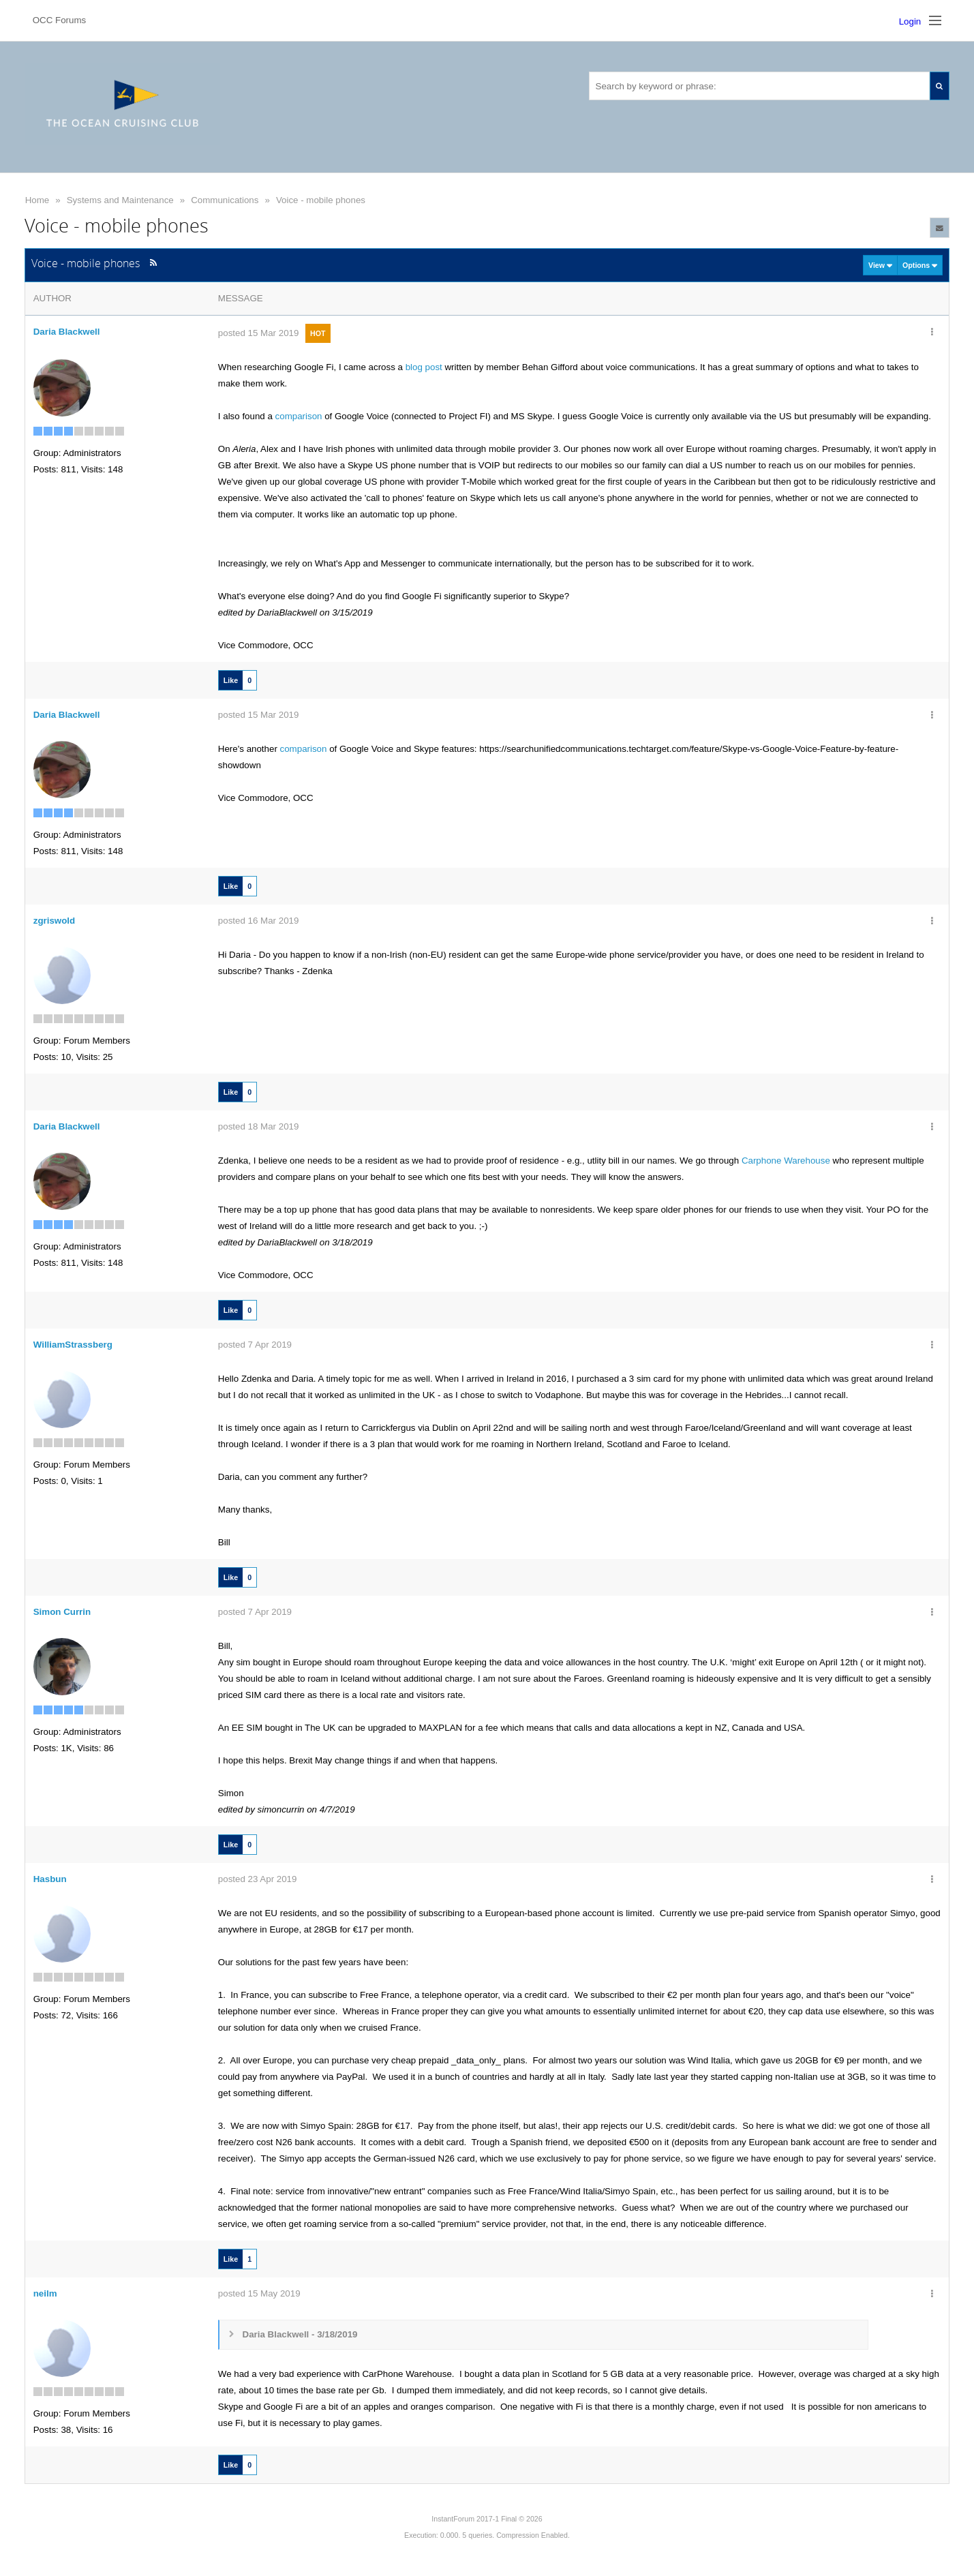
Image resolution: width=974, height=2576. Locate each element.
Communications (224, 200)
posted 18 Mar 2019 (258, 1126)
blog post (424, 367)
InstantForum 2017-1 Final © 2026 (486, 2519)
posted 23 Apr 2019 (257, 1879)
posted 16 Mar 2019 (258, 920)
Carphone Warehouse (786, 1160)
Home (37, 200)
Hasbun (50, 1879)
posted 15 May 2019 (259, 2293)
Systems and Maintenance (120, 200)
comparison (300, 416)
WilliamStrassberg (72, 1344)
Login (910, 21)
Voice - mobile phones (320, 200)
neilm (45, 2293)
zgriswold (54, 920)
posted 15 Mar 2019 (258, 333)
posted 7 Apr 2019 (255, 1344)
